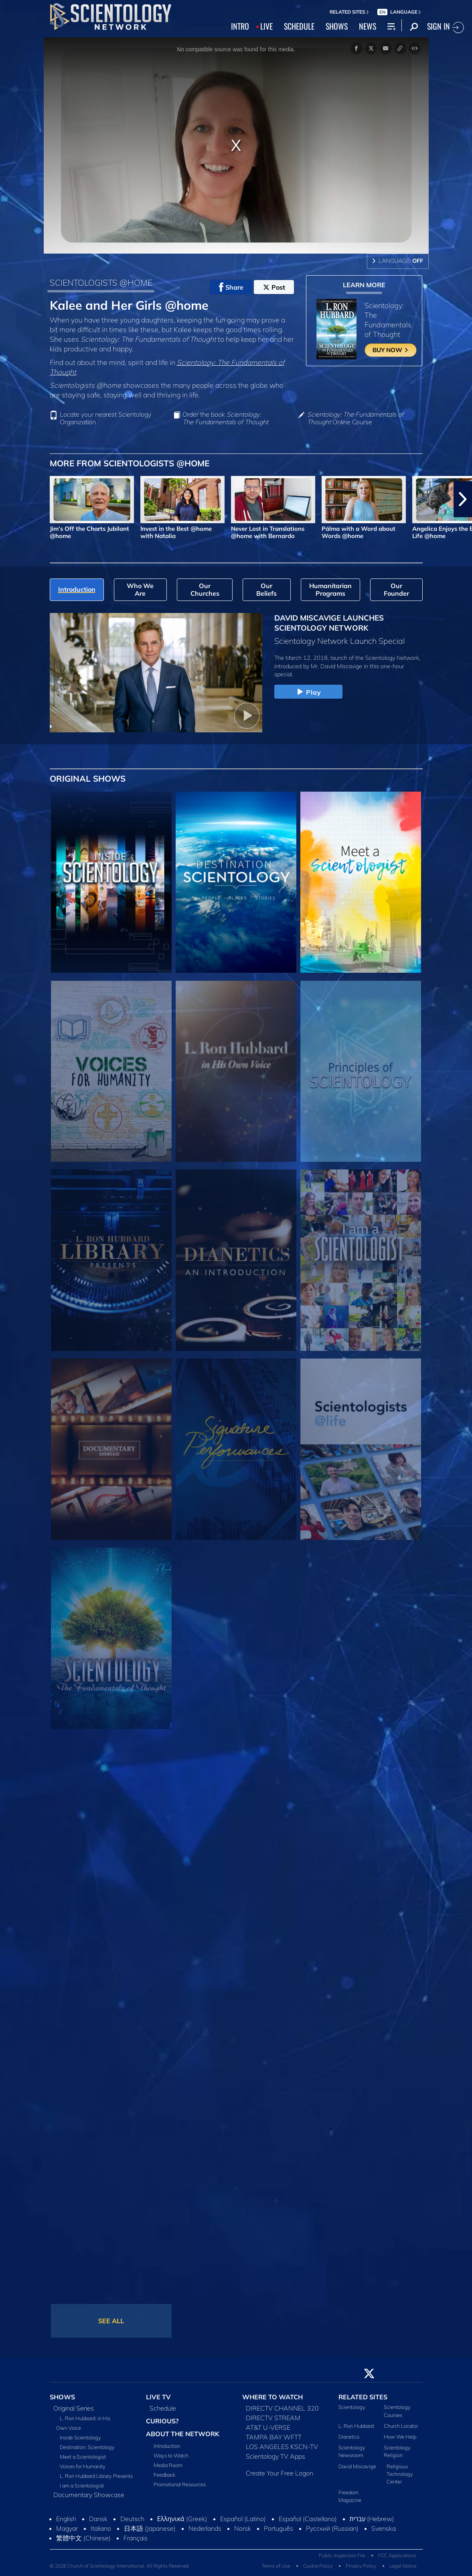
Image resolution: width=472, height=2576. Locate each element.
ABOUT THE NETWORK (182, 2434)
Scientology (351, 2407)
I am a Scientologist (82, 2485)
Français (136, 2538)
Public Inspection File (342, 2555)
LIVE (266, 26)
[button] (463, 499)
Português (278, 2528)
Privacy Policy (361, 2566)
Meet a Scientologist (83, 2456)
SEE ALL (111, 2321)
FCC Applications (397, 2555)
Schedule (163, 2408)
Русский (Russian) (332, 2528)
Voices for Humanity (82, 2466)
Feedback (164, 2474)
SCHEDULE (299, 26)
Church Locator (401, 2426)
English (66, 2519)
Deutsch (132, 2519)
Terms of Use (276, 2566)
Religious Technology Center (400, 2474)
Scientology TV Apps (275, 2456)
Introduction (167, 2446)
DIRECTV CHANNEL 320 (282, 2408)
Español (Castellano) (308, 2519)
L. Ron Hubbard (356, 2426)
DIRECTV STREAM (273, 2418)
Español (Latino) (243, 2519)
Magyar (67, 2528)
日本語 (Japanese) (150, 2528)
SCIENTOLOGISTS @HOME (101, 282)
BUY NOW (391, 350)
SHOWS (337, 26)
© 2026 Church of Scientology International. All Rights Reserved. (120, 2566)
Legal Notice (402, 2566)
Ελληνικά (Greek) (182, 2519)
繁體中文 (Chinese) (83, 2538)
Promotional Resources (180, 2484)
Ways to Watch (171, 2455)
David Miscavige (357, 2466)
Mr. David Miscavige (336, 666)
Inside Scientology (80, 2437)
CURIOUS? (162, 2421)
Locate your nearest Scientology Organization (105, 418)
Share (231, 287)
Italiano (101, 2528)
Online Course (355, 418)
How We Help (400, 2436)
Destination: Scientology (87, 2447)
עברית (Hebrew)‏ (372, 2519)
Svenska (383, 2528)
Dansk (98, 2519)
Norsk (242, 2528)
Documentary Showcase (88, 2495)
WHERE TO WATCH (272, 2397)
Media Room (168, 2465)
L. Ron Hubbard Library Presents (96, 2476)
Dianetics (348, 2436)
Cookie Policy (317, 2566)
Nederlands (204, 2528)
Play (308, 692)
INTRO (240, 26)
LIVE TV (158, 2397)
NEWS (367, 26)
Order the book (225, 418)
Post (274, 287)
